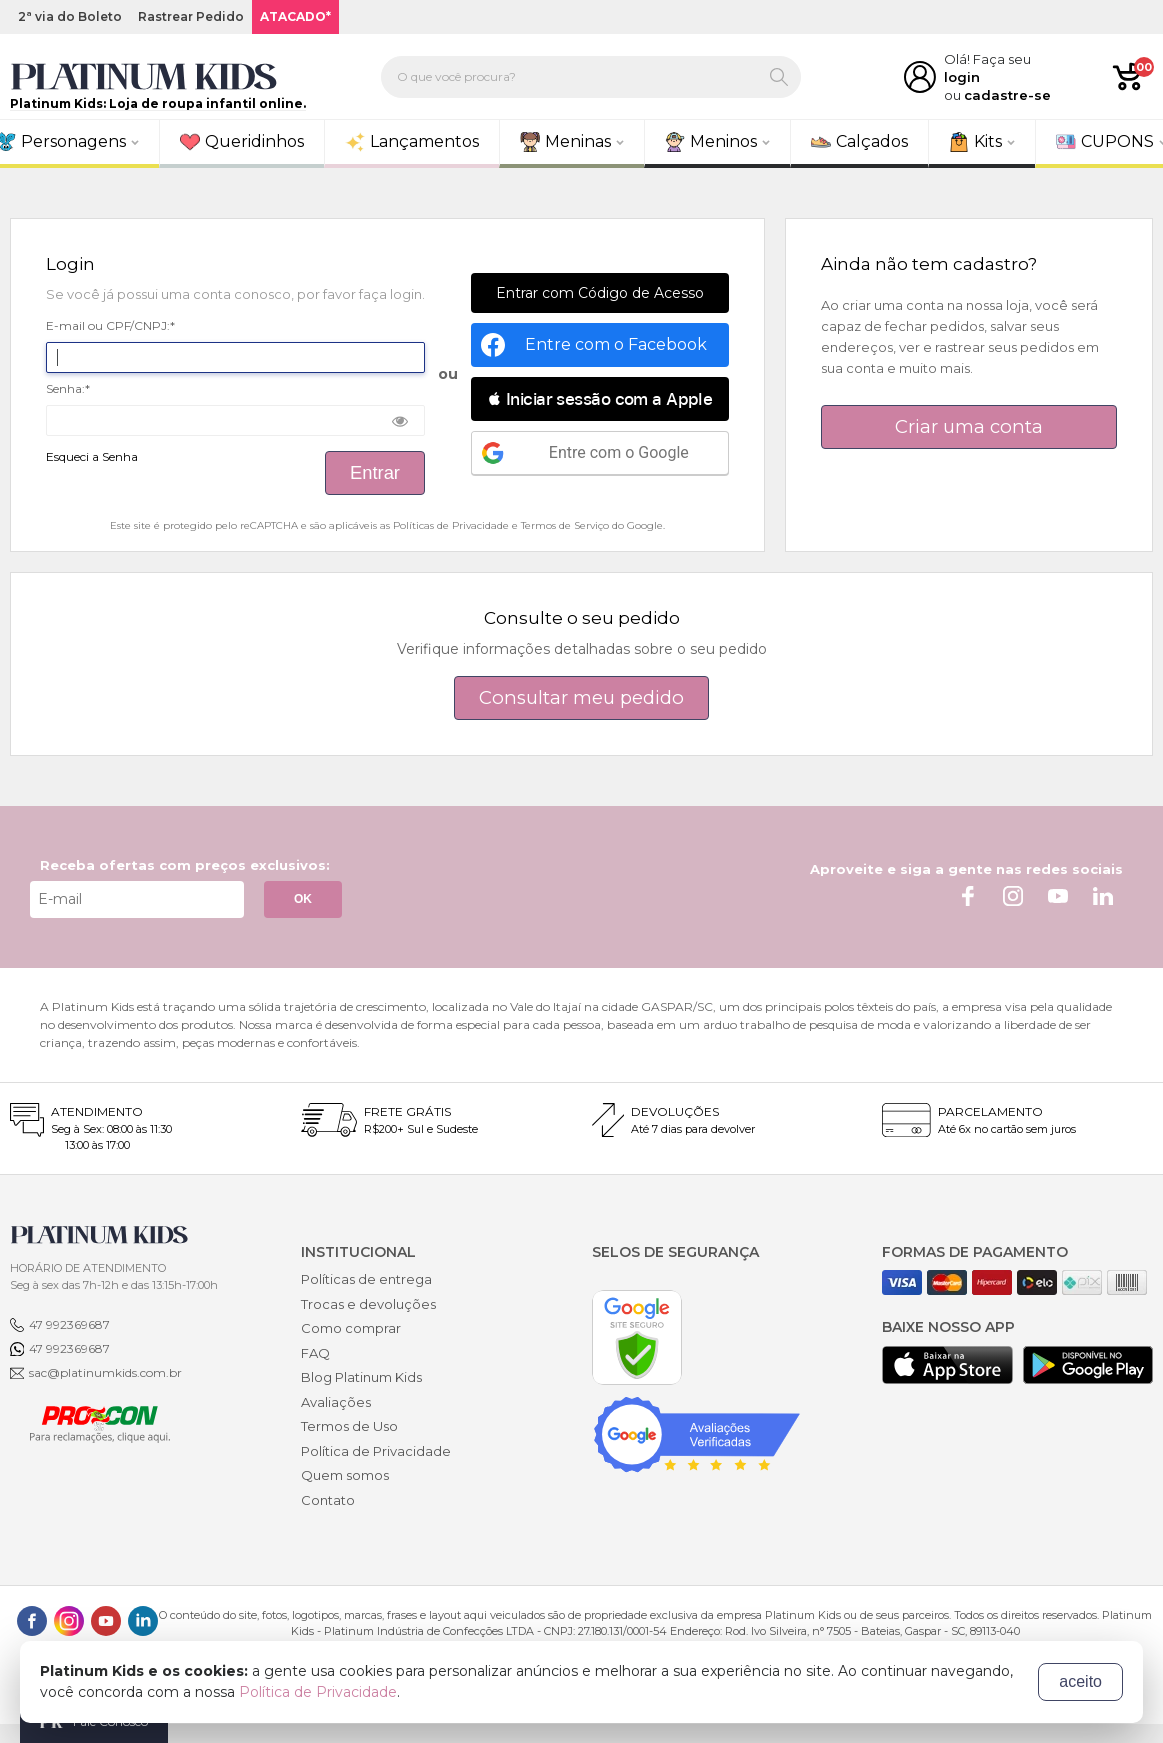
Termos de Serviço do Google (592, 525)
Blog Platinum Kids (361, 1377)
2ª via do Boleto (70, 16)
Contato (328, 1500)
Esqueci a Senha (92, 457)
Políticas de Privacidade (451, 525)
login (962, 77)
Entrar (375, 472)
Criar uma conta (969, 426)
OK (303, 899)
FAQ (315, 1353)
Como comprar (351, 1328)
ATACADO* (295, 16)
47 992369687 (69, 1324)
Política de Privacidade (376, 1451)
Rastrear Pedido (191, 16)
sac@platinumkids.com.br (105, 1372)
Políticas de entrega (366, 1279)
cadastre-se (1007, 95)
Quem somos (345, 1475)
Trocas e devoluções (368, 1304)
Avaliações (336, 1402)
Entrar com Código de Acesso (600, 293)
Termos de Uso (349, 1426)
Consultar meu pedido (581, 697)
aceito (1080, 1681)
